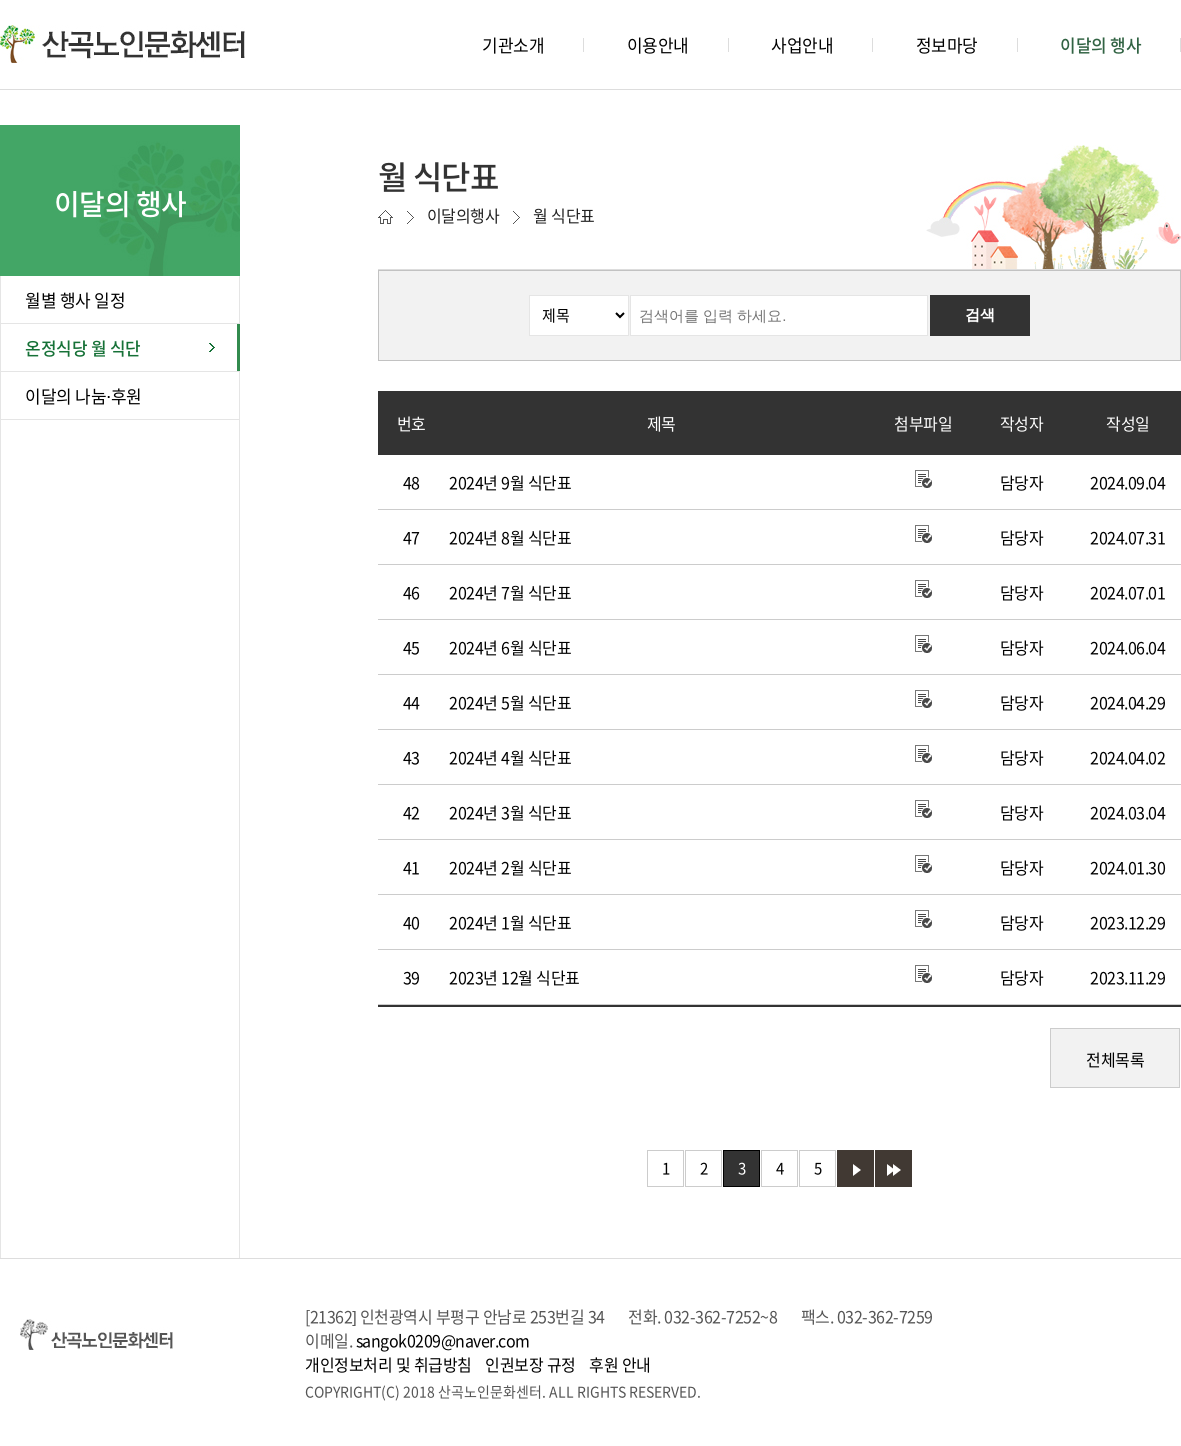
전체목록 (1115, 1059)
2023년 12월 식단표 (514, 977)
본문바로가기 (40, 0)
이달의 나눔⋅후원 (83, 395)
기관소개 (513, 44)
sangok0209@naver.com (443, 1340)
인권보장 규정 (530, 1364)
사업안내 (802, 44)
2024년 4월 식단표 (510, 757)
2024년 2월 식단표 (510, 867)
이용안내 (658, 44)
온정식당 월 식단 (83, 347)
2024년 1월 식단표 (510, 922)
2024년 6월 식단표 (510, 647)
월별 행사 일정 (75, 299)
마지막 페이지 (893, 1168)
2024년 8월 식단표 (510, 537)
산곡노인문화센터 (122, 44)
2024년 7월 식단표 (510, 592)
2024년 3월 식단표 (510, 812)
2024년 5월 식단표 (510, 702)
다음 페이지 (855, 1168)
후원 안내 (620, 1364)
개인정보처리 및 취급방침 (388, 1364)
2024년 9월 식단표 (510, 482)
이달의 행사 (1100, 44)
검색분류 (395, 295)
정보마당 (947, 44)
